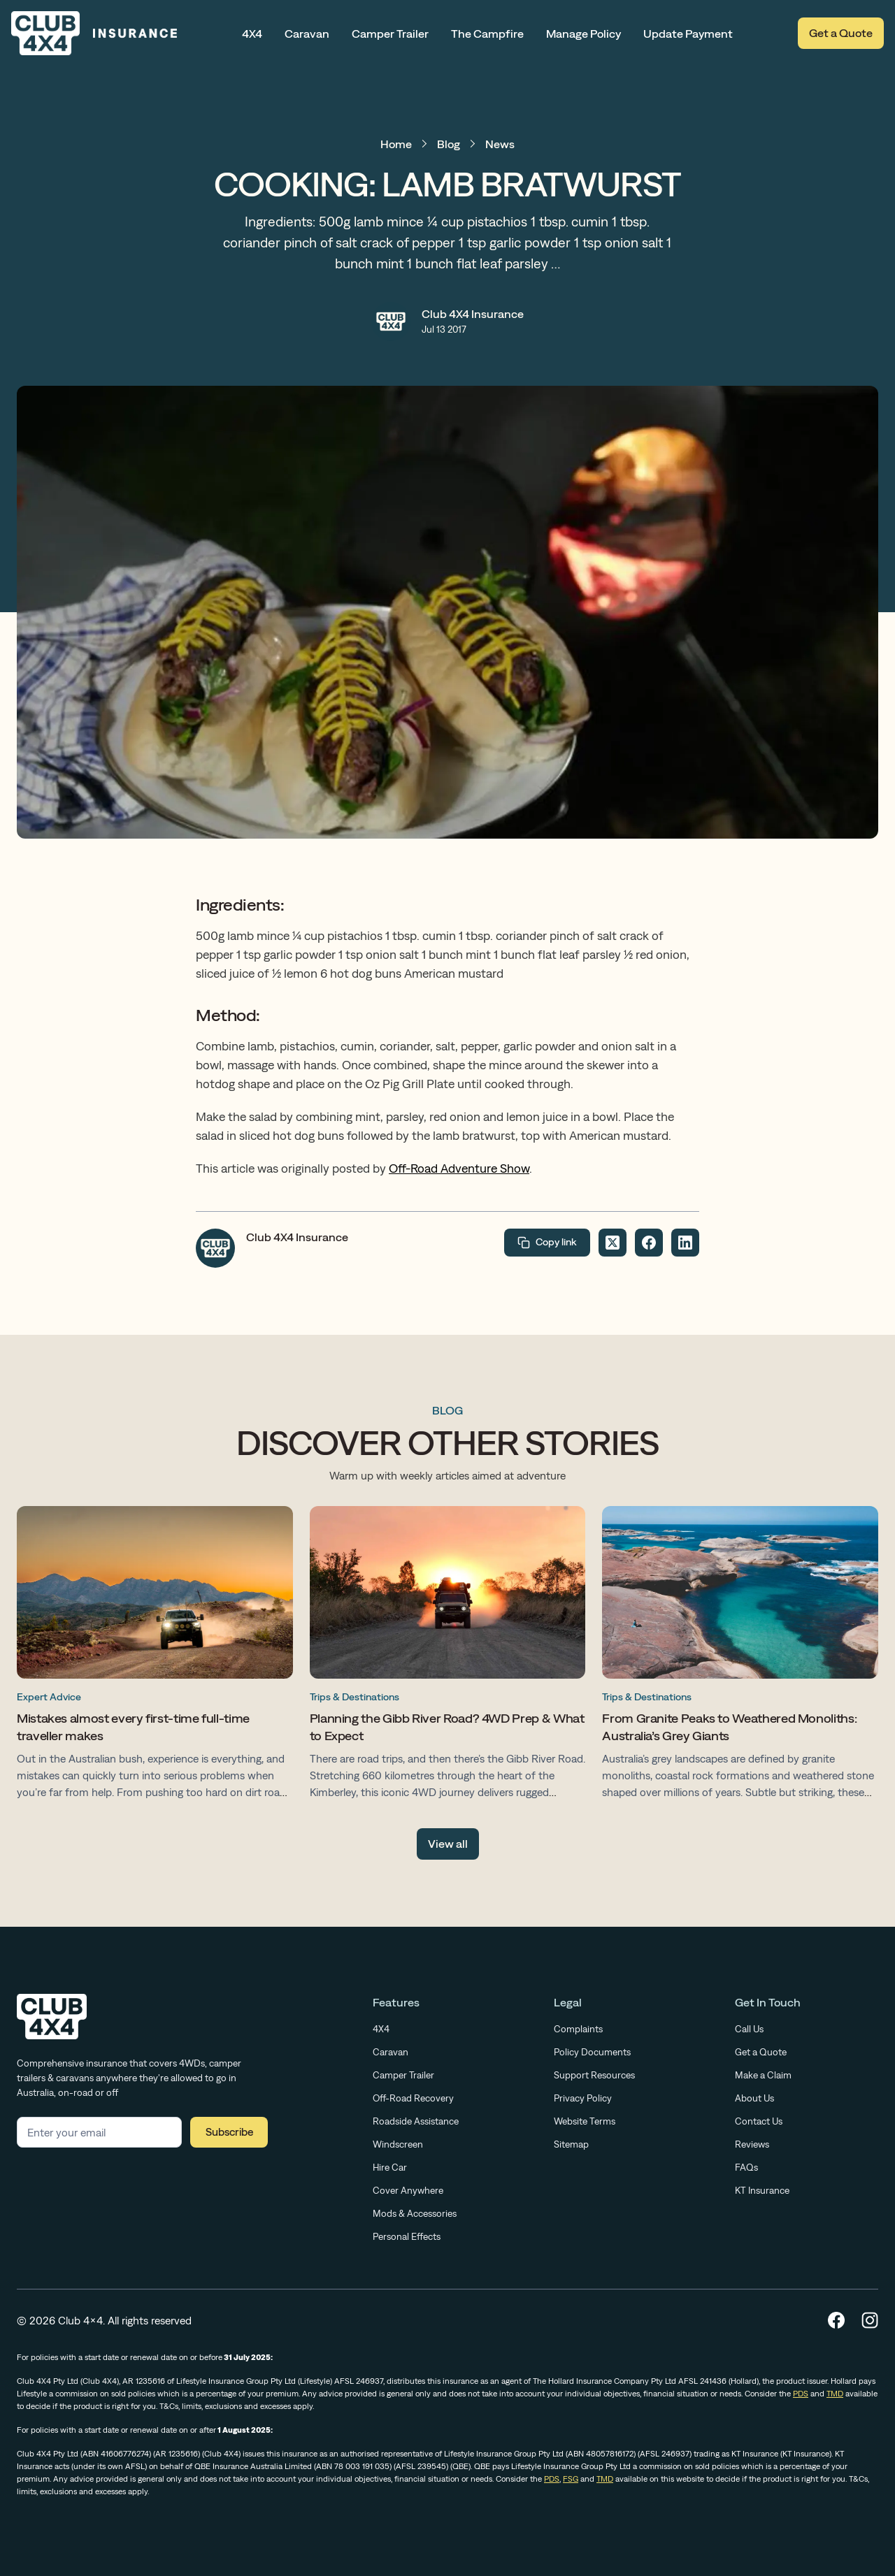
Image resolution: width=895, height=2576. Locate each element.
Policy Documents (592, 2051)
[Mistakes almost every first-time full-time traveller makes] (155, 1656)
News (500, 144)
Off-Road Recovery (413, 2098)
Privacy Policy (583, 2098)
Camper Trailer (390, 33)
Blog (448, 144)
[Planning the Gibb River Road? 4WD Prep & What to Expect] (448, 1656)
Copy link (547, 1242)
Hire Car (390, 2167)
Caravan (307, 33)
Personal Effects (407, 2236)
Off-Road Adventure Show (459, 1168)
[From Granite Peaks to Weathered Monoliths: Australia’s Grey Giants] (740, 1656)
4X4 (252, 33)
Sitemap (571, 2144)
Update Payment (688, 33)
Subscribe (229, 2132)
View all (448, 1843)
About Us (754, 2098)
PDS (800, 2393)
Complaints (578, 2028)
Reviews (752, 2144)
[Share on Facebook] (649, 1243)
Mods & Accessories (415, 2213)
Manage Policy (583, 33)
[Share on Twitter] (612, 1243)
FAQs (746, 2167)
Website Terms (584, 2121)
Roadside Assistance (416, 2121)
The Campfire (487, 33)
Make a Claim (763, 2075)
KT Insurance (762, 2190)
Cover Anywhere (408, 2190)
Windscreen (398, 2144)
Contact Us (758, 2121)
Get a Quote (841, 33)
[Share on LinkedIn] (685, 1243)
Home (396, 144)
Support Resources (594, 2075)
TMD (834, 2393)
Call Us (749, 2028)
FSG (570, 2479)
